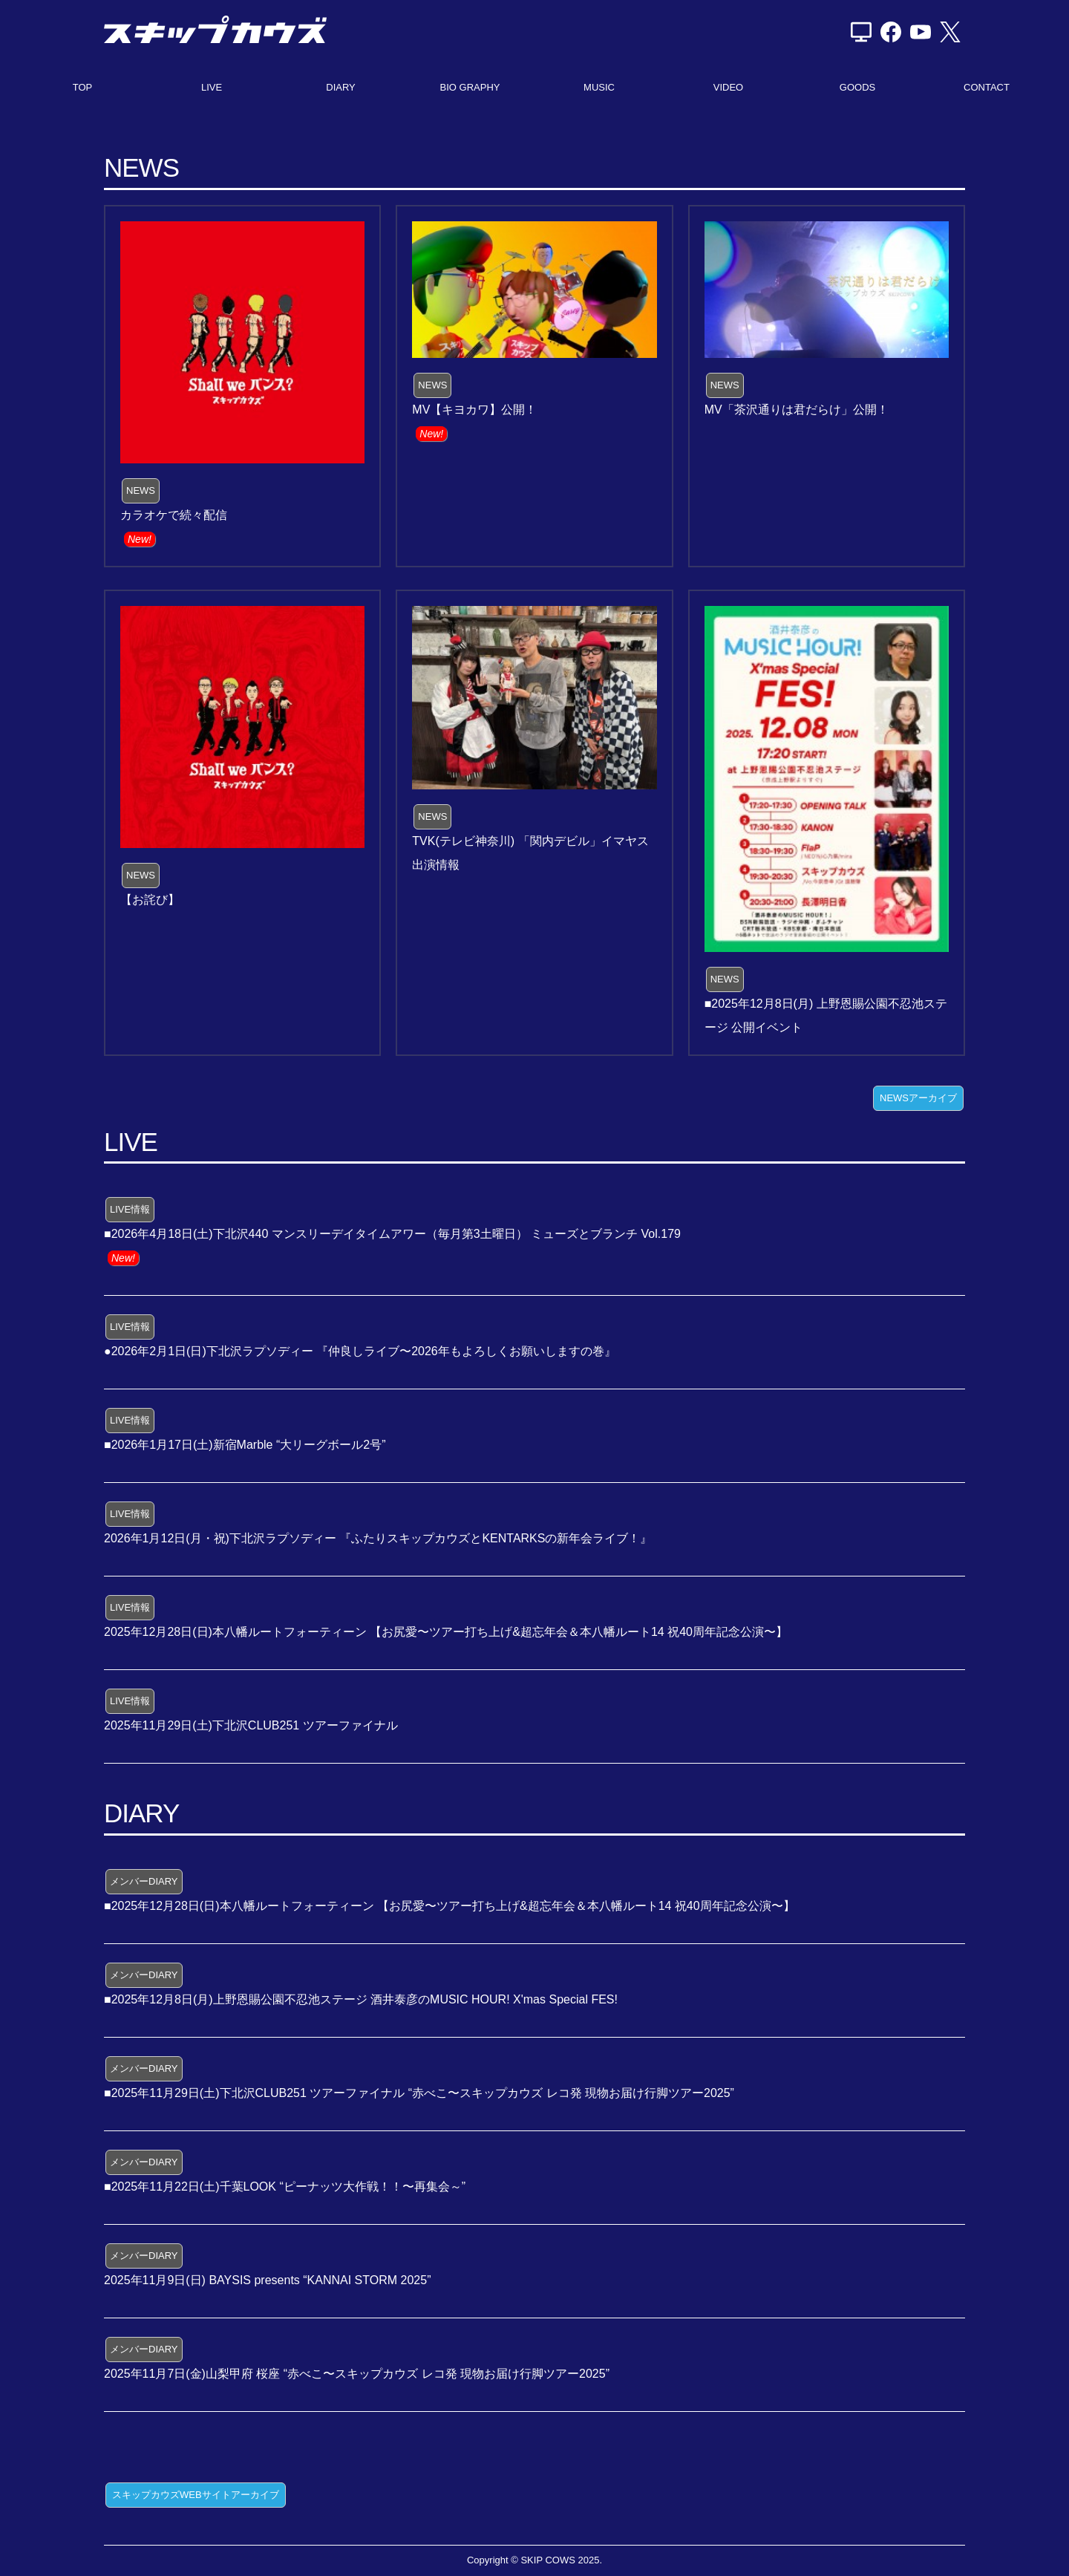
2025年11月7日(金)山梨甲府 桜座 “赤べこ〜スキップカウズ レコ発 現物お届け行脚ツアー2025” (356, 2373)
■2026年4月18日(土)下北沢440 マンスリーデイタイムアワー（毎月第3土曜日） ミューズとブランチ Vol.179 (392, 1233)
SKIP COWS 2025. (561, 2560)
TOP (83, 87)
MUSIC (599, 87)
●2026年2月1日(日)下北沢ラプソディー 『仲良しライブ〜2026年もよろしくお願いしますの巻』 (360, 1351)
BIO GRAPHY (470, 87)
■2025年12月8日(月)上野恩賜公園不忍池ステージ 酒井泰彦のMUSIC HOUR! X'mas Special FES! (361, 1999)
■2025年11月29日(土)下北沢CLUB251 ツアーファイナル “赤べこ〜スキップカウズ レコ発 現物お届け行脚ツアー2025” (419, 2093)
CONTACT (987, 87)
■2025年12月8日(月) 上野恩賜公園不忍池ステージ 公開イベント (826, 1015)
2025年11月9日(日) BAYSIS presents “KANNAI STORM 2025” (267, 2280)
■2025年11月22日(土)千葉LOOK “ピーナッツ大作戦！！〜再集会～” (284, 2186)
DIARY (341, 87)
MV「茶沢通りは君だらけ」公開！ (797, 409)
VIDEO (728, 87)
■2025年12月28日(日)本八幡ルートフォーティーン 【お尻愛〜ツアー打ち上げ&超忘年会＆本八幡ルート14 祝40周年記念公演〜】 (449, 1906)
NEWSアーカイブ (918, 1097)
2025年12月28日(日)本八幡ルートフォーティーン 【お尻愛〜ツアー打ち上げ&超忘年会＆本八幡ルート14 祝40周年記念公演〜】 (446, 1632)
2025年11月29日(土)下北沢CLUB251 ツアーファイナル (251, 1725)
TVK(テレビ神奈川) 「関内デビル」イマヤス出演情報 (530, 853)
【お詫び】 (150, 899)
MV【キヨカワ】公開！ (474, 409)
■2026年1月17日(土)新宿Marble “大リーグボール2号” (245, 1444)
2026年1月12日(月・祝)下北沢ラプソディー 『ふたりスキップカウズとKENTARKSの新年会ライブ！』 (378, 1538)
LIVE (211, 87)
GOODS (857, 87)
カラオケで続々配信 (173, 515)
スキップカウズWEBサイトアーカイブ (195, 2494)
